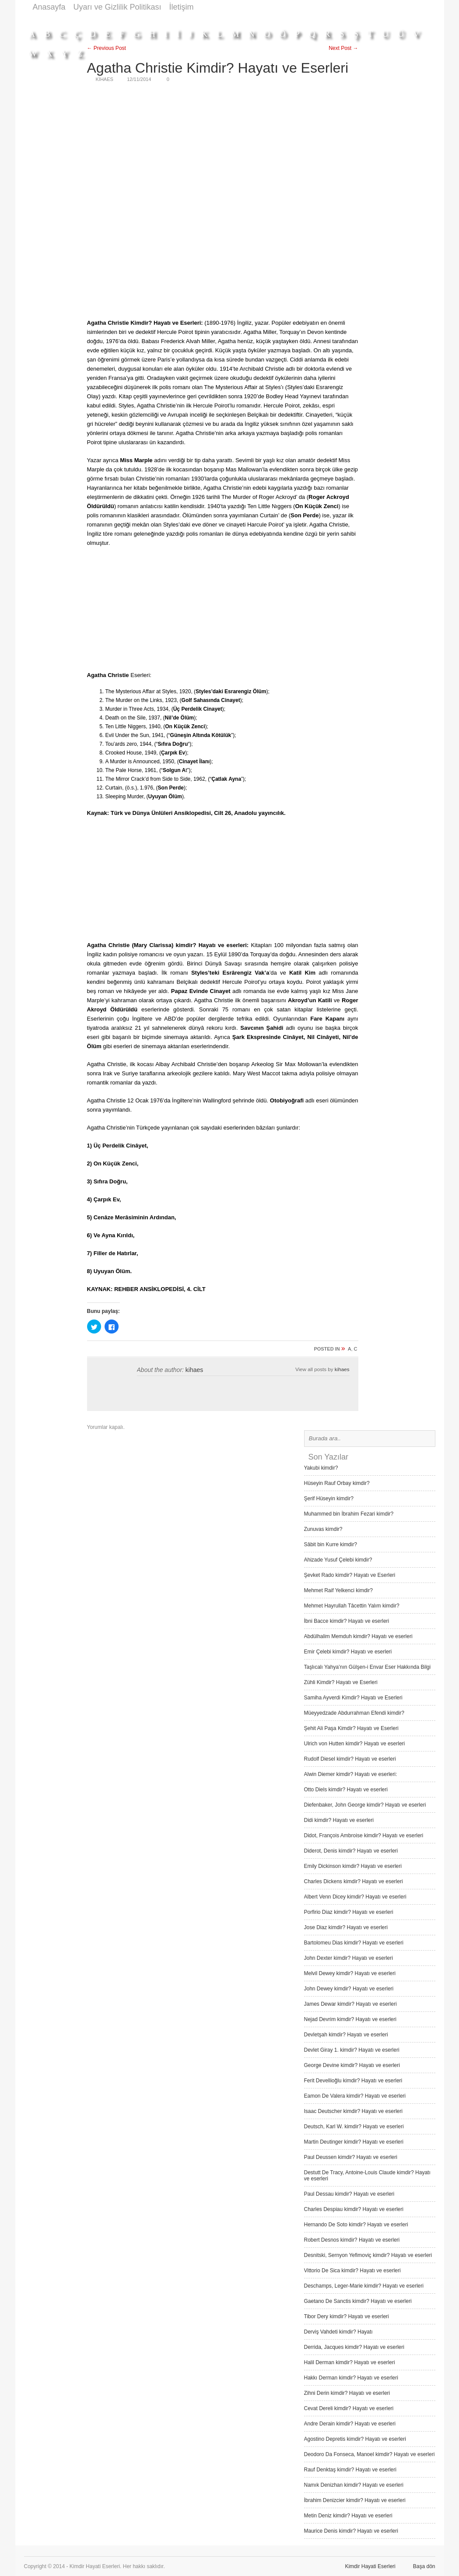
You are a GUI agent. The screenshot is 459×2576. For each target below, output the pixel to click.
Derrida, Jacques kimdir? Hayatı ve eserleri (354, 2347)
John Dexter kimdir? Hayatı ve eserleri (348, 1958)
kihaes (194, 1369)
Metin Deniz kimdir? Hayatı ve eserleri (348, 2516)
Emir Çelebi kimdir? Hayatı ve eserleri (348, 1652)
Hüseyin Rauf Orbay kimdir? (337, 1483)
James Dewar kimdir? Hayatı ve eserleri (350, 2004)
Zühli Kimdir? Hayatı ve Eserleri (341, 1682)
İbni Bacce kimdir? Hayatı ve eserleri (346, 1621)
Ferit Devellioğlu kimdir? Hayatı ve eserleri (353, 2081)
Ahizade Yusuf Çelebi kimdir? (338, 1560)
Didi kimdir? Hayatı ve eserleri (339, 1820)
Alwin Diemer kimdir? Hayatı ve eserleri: (350, 1774)
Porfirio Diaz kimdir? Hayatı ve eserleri (348, 1912)
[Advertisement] (276, 18)
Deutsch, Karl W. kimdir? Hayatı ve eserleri (354, 2126)
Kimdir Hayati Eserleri (370, 2566)
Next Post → (343, 48)
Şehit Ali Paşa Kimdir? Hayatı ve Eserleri (351, 1728)
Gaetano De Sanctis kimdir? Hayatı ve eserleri (358, 2301)
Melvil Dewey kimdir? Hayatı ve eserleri (350, 1973)
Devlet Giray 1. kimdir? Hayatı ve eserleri (351, 2050)
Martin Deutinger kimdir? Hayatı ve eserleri (353, 2142)
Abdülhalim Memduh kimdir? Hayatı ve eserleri (358, 1636)
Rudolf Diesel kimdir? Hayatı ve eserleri (350, 1759)
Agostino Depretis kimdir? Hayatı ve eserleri (355, 2439)
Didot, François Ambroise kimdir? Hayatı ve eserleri (364, 1835)
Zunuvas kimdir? (323, 1529)
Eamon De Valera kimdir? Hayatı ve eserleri (355, 2096)
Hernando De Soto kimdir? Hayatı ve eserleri (356, 2225)
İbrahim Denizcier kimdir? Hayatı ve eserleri (355, 2500)
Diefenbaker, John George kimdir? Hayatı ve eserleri (365, 1805)
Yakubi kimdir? (321, 1468)
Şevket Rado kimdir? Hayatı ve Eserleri (350, 1575)
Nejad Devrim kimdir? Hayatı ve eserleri (350, 2019)
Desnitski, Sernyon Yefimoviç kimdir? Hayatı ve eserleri (368, 2255)
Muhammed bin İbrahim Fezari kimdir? (349, 1514)
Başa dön (424, 2566)
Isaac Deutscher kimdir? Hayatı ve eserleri (353, 2111)
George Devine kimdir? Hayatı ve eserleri (352, 2065)
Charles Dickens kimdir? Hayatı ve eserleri (353, 1881)
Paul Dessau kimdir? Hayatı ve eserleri (349, 2194)
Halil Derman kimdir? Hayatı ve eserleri (349, 2362)
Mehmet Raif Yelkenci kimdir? (338, 1590)
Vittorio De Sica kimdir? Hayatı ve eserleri (352, 2270)
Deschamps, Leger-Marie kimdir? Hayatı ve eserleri (364, 2286)
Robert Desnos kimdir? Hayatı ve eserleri (352, 2240)
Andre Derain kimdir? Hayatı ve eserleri (350, 2424)
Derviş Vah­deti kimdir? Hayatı (338, 2332)
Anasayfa (49, 7)
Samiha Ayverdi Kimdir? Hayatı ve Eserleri (353, 1698)
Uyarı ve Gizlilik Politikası (117, 7)
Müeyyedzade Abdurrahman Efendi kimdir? (354, 1713)
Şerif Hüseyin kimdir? (329, 1498)
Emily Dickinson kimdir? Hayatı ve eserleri (353, 1866)
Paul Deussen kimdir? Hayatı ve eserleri (350, 2157)
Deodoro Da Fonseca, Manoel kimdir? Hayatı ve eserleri (369, 2454)
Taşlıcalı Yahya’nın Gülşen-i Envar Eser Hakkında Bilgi (367, 1667)
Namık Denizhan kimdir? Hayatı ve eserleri (353, 2485)
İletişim (181, 7)
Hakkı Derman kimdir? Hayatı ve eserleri (351, 2378)
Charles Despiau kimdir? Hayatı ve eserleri (353, 2209)
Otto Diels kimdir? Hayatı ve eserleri (346, 1789)
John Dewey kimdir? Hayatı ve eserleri (349, 1989)
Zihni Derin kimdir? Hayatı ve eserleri (347, 2393)
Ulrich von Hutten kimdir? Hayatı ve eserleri (354, 1744)
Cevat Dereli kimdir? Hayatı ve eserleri (349, 2408)
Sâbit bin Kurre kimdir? (330, 1544)
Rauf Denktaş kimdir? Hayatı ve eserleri (350, 2470)
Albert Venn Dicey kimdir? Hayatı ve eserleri (355, 1897)
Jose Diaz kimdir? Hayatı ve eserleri (346, 1927)
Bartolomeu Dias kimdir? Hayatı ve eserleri (353, 1943)
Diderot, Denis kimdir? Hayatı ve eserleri (351, 1851)
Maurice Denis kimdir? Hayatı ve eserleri (351, 2531)
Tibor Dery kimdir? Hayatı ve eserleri (346, 2316)
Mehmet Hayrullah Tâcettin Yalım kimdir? (351, 1606)
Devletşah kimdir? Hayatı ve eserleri (346, 2035)
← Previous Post (106, 48)
